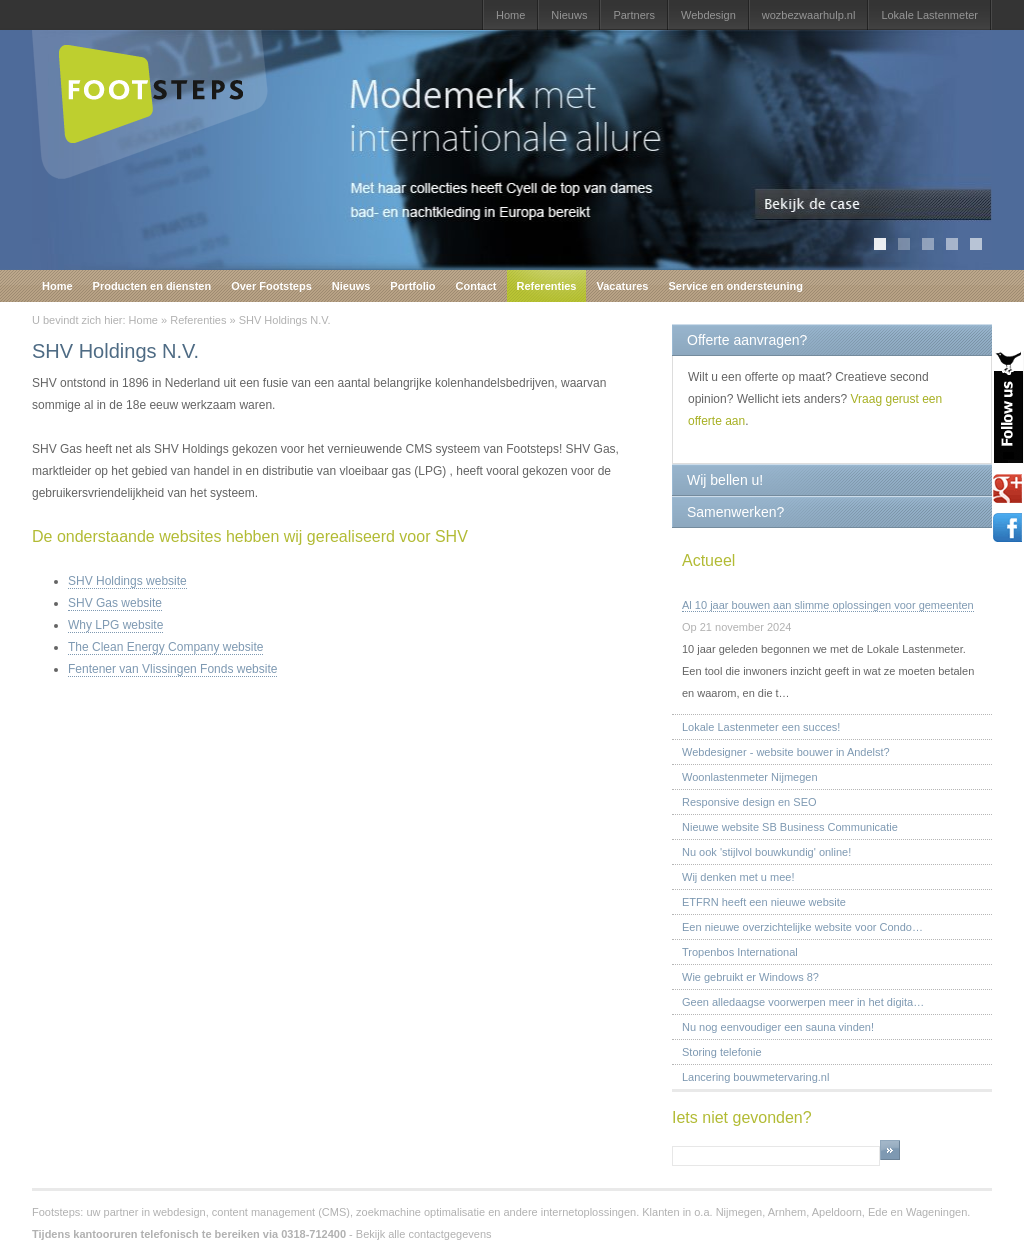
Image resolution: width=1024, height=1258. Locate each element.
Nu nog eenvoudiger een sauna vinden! (778, 1027)
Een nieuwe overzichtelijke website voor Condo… (802, 927)
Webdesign (708, 15)
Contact (476, 286)
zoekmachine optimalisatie (420, 1212)
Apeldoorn (837, 1212)
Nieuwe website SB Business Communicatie (790, 827)
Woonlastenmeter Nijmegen (750, 777)
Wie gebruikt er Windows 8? (750, 977)
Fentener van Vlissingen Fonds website (172, 669)
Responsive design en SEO (749, 802)
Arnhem (787, 1212)
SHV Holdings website (127, 581)
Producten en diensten (152, 286)
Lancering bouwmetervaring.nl (755, 1077)
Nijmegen (739, 1212)
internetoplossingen (588, 1212)
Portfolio (412, 286)
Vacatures (622, 286)
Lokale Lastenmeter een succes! (761, 727)
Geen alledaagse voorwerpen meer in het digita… (803, 1002)
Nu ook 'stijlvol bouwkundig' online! (766, 852)
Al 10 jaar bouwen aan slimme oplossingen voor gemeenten (828, 605)
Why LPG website (115, 625)
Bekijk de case (873, 205)
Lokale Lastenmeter (929, 15)
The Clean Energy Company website (165, 647)
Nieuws (569, 15)
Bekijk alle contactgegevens (424, 1234)
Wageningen (936, 1212)
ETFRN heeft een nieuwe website (764, 902)
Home (510, 15)
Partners (634, 15)
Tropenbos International (740, 952)
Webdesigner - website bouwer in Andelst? (786, 752)
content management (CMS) (281, 1212)
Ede (878, 1212)
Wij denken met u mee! (738, 877)
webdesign (179, 1212)
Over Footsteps (271, 286)
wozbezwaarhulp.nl (809, 15)
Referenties (547, 286)
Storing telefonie (722, 1052)
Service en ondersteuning (735, 286)
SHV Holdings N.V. (285, 320)
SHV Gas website (115, 603)
